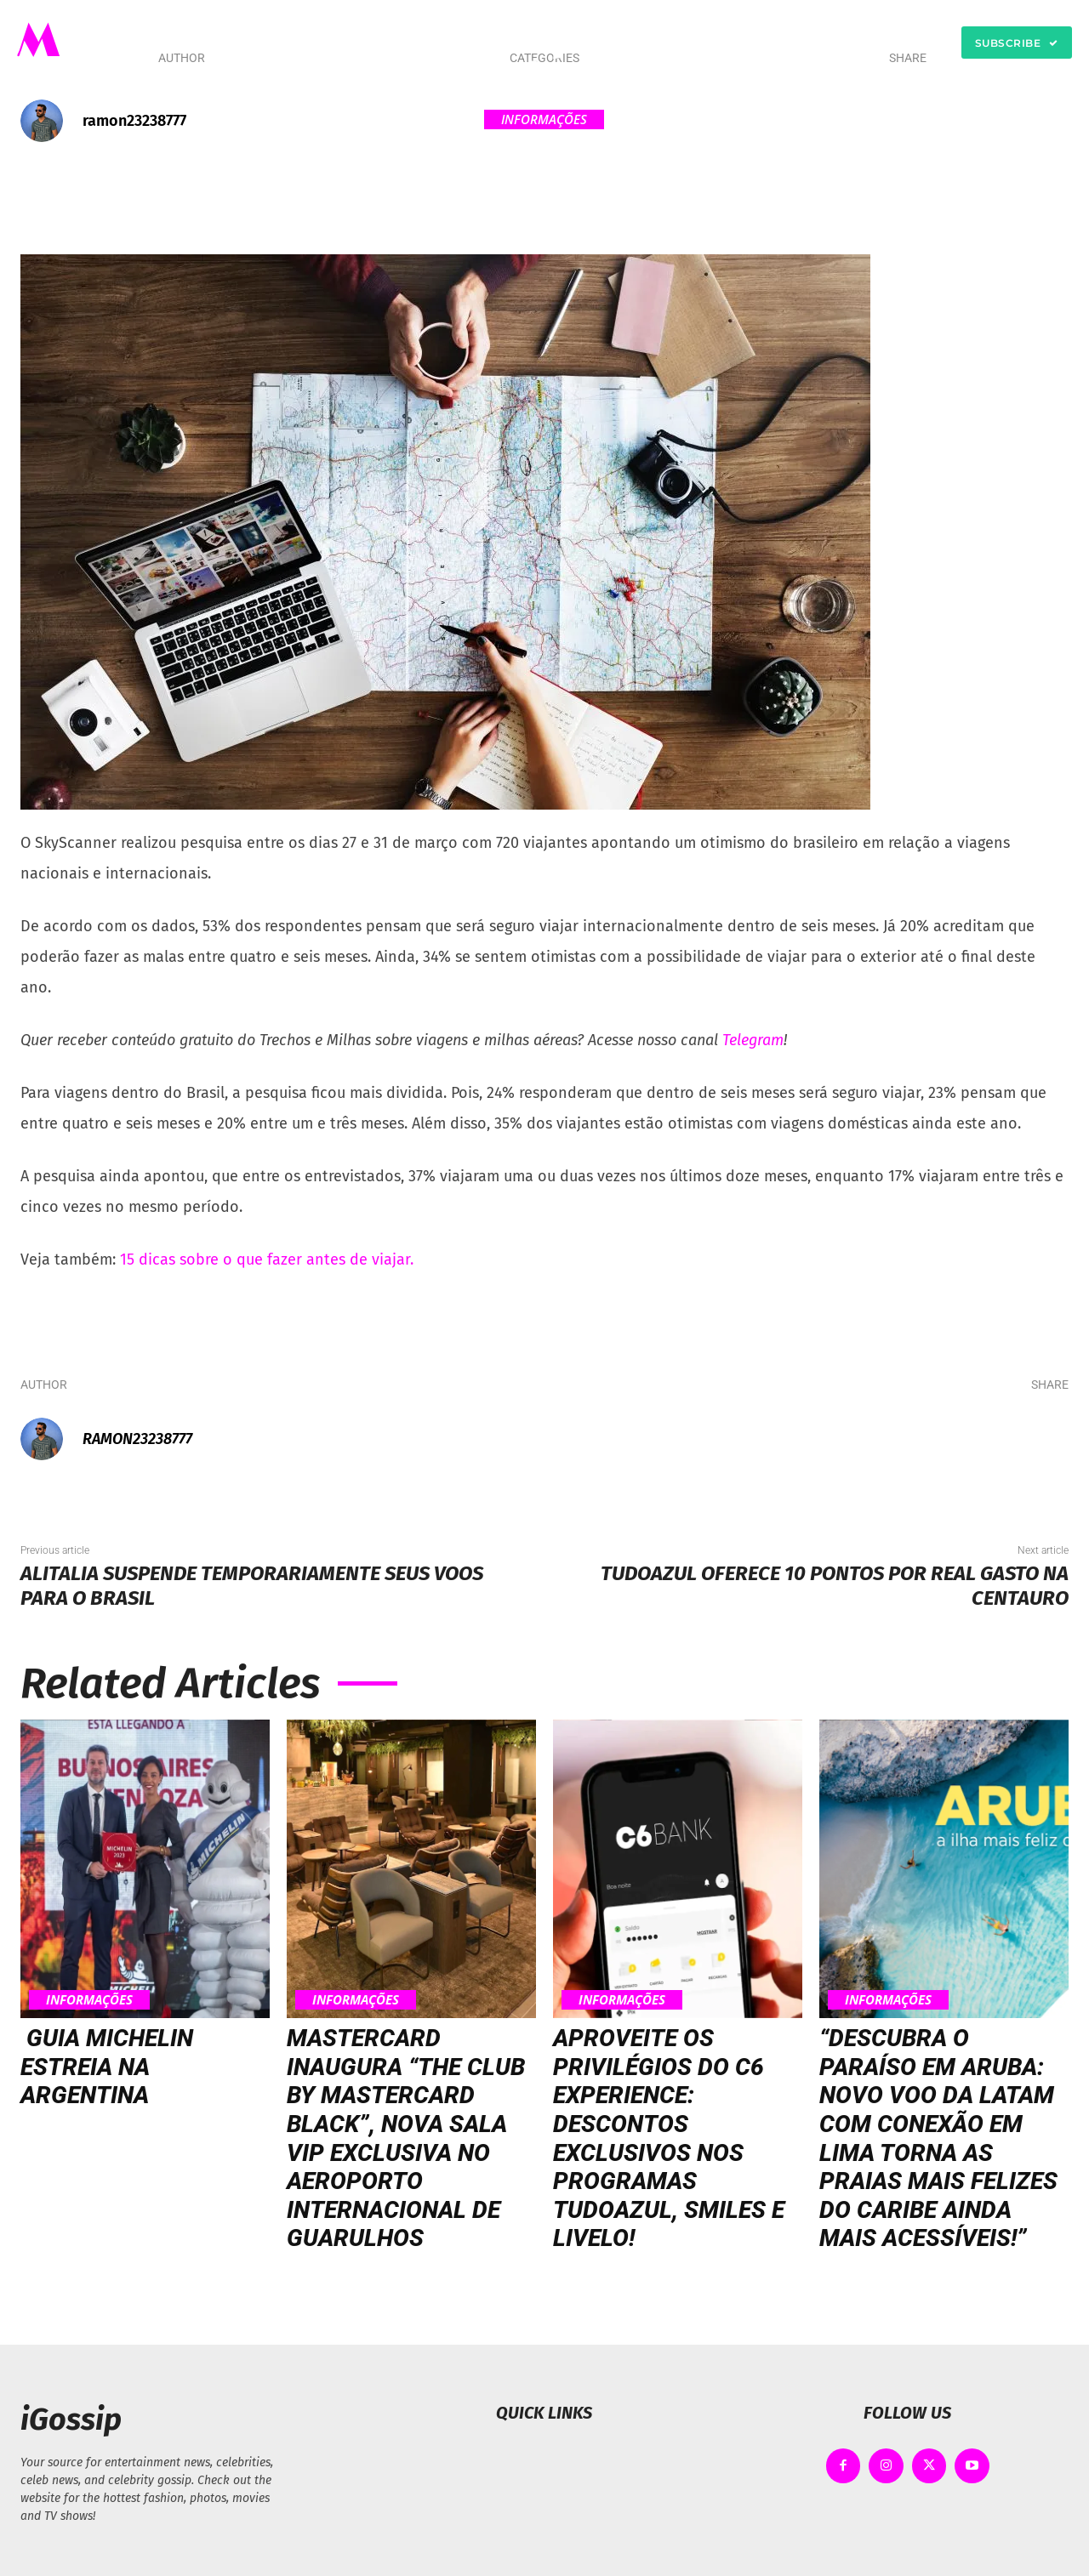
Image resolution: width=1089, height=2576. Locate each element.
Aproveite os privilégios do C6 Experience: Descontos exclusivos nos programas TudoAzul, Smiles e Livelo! (668, 2138)
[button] (736, 43)
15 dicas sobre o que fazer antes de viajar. (266, 1259)
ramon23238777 (134, 120)
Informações (544, 119)
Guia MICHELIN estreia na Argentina (106, 2066)
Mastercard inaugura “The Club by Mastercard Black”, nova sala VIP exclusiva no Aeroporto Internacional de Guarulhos (406, 2138)
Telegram (753, 1040)
